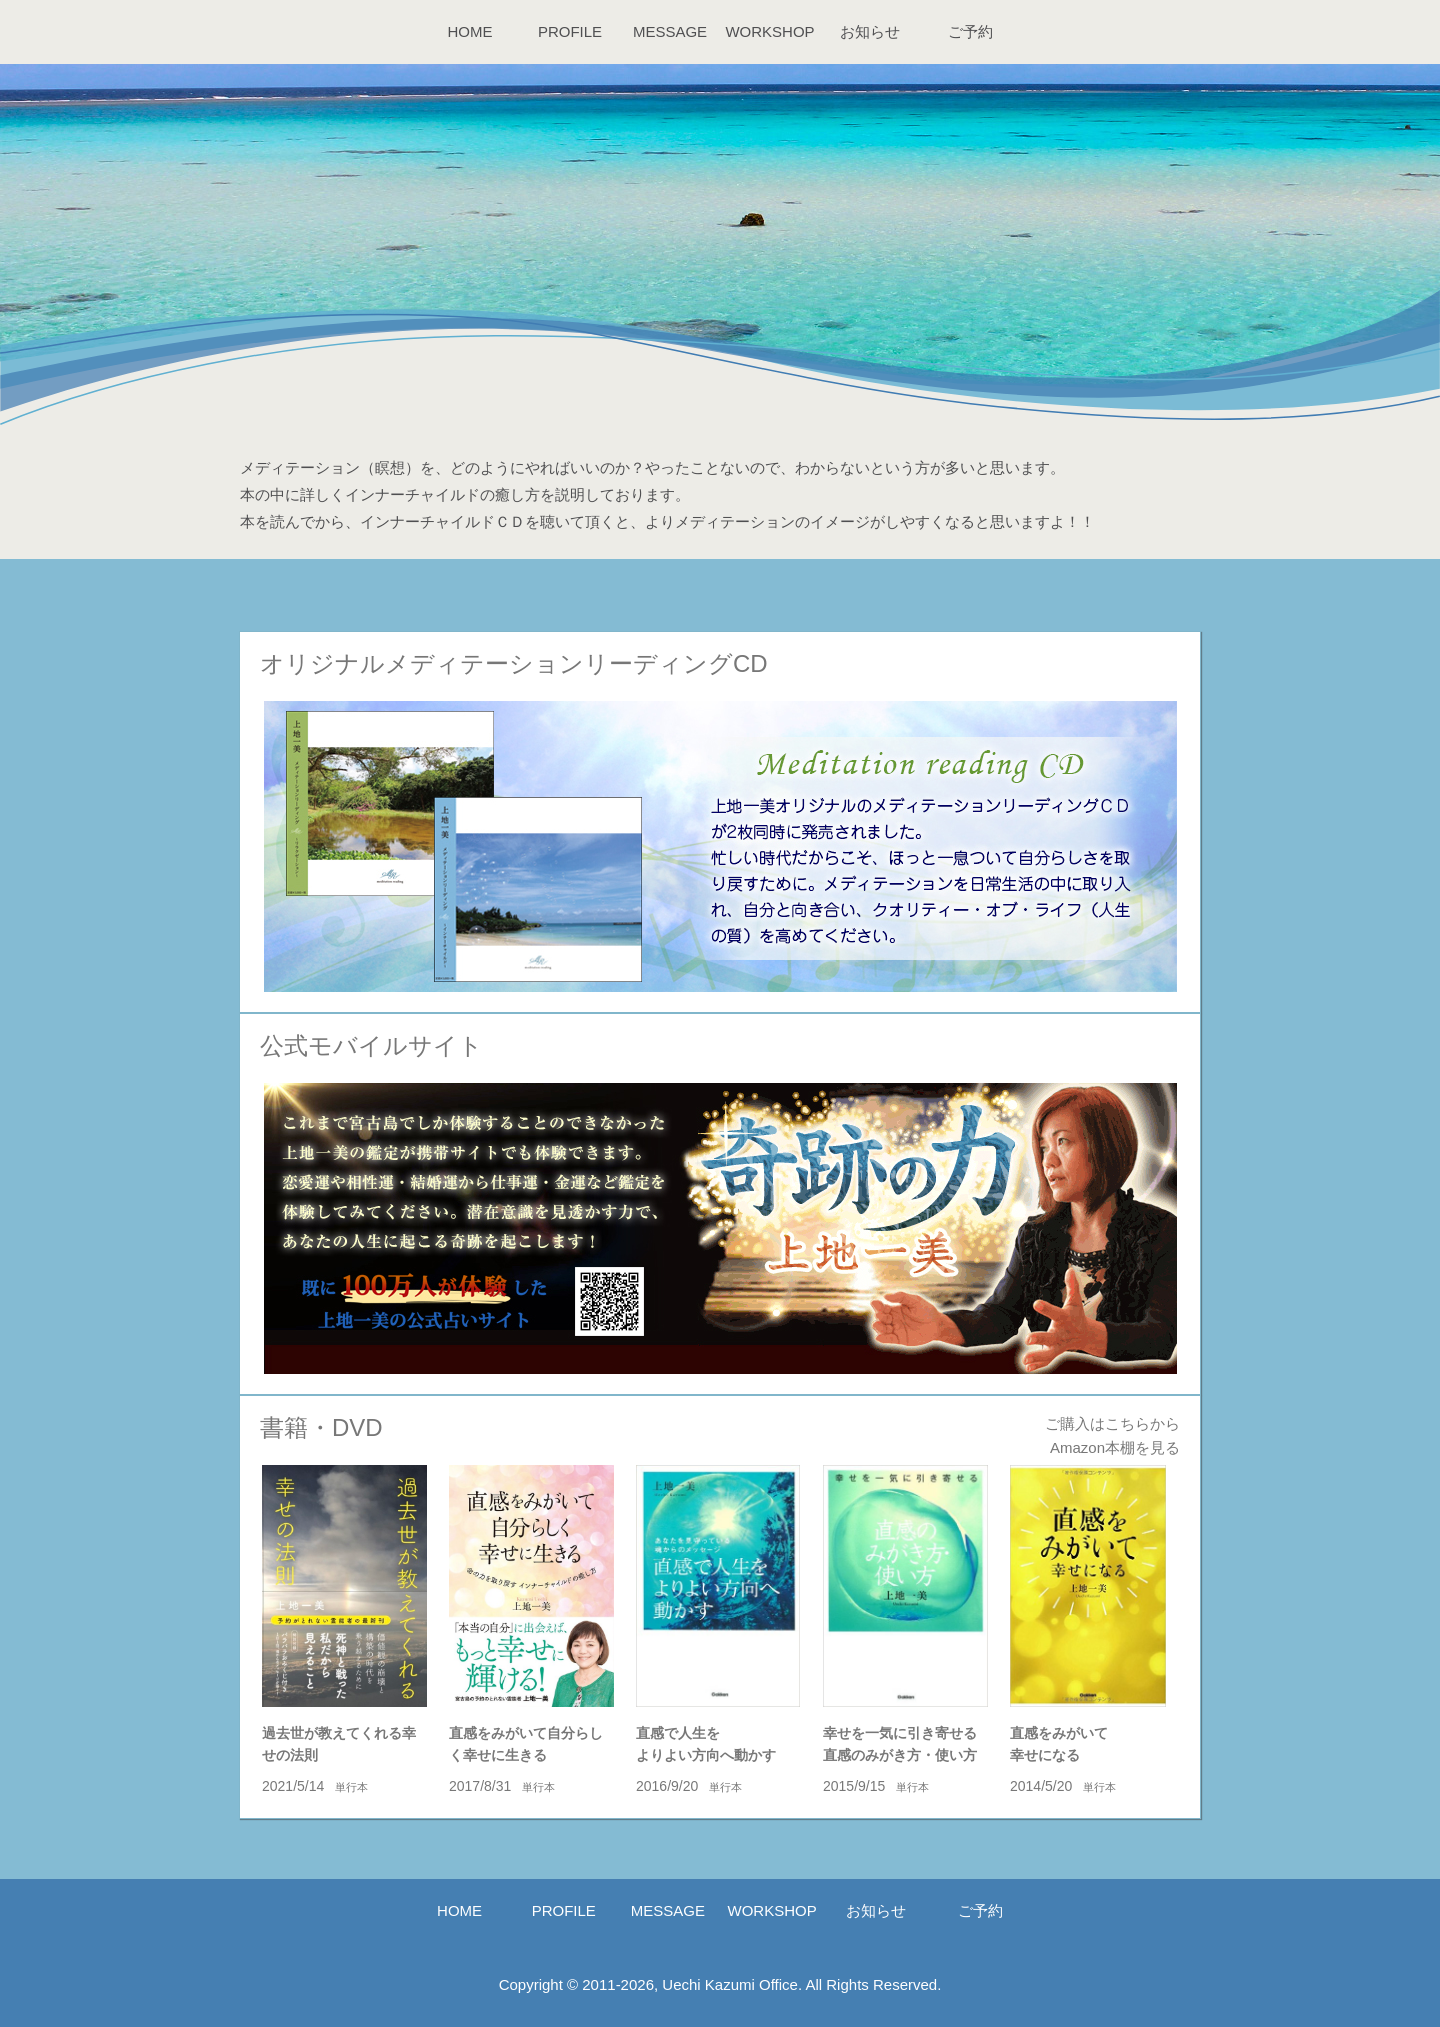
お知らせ (870, 31)
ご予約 (970, 31)
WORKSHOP (769, 31)
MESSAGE (670, 31)
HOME (470, 31)
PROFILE (570, 31)
